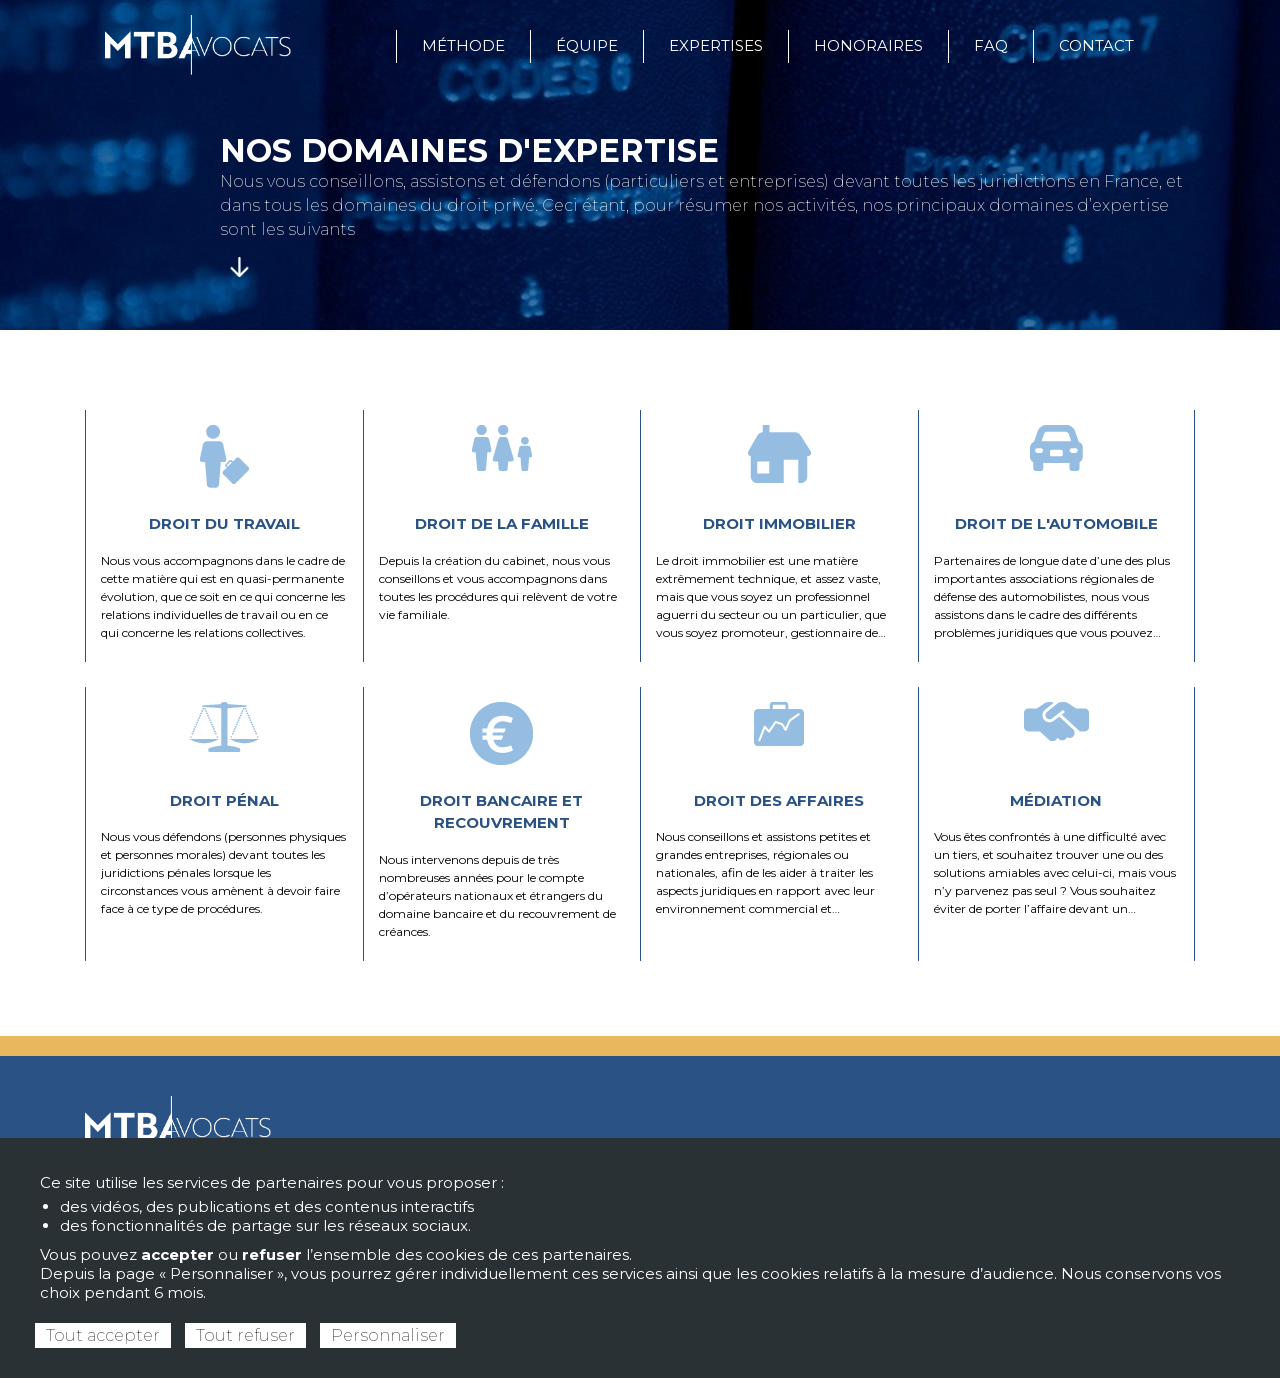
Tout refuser (245, 1335)
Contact (1096, 45)
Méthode (463, 45)
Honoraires (868, 45)
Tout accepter (103, 1335)
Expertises (716, 45)
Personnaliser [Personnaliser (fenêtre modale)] (388, 1335)
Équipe (587, 45)
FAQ (991, 45)
